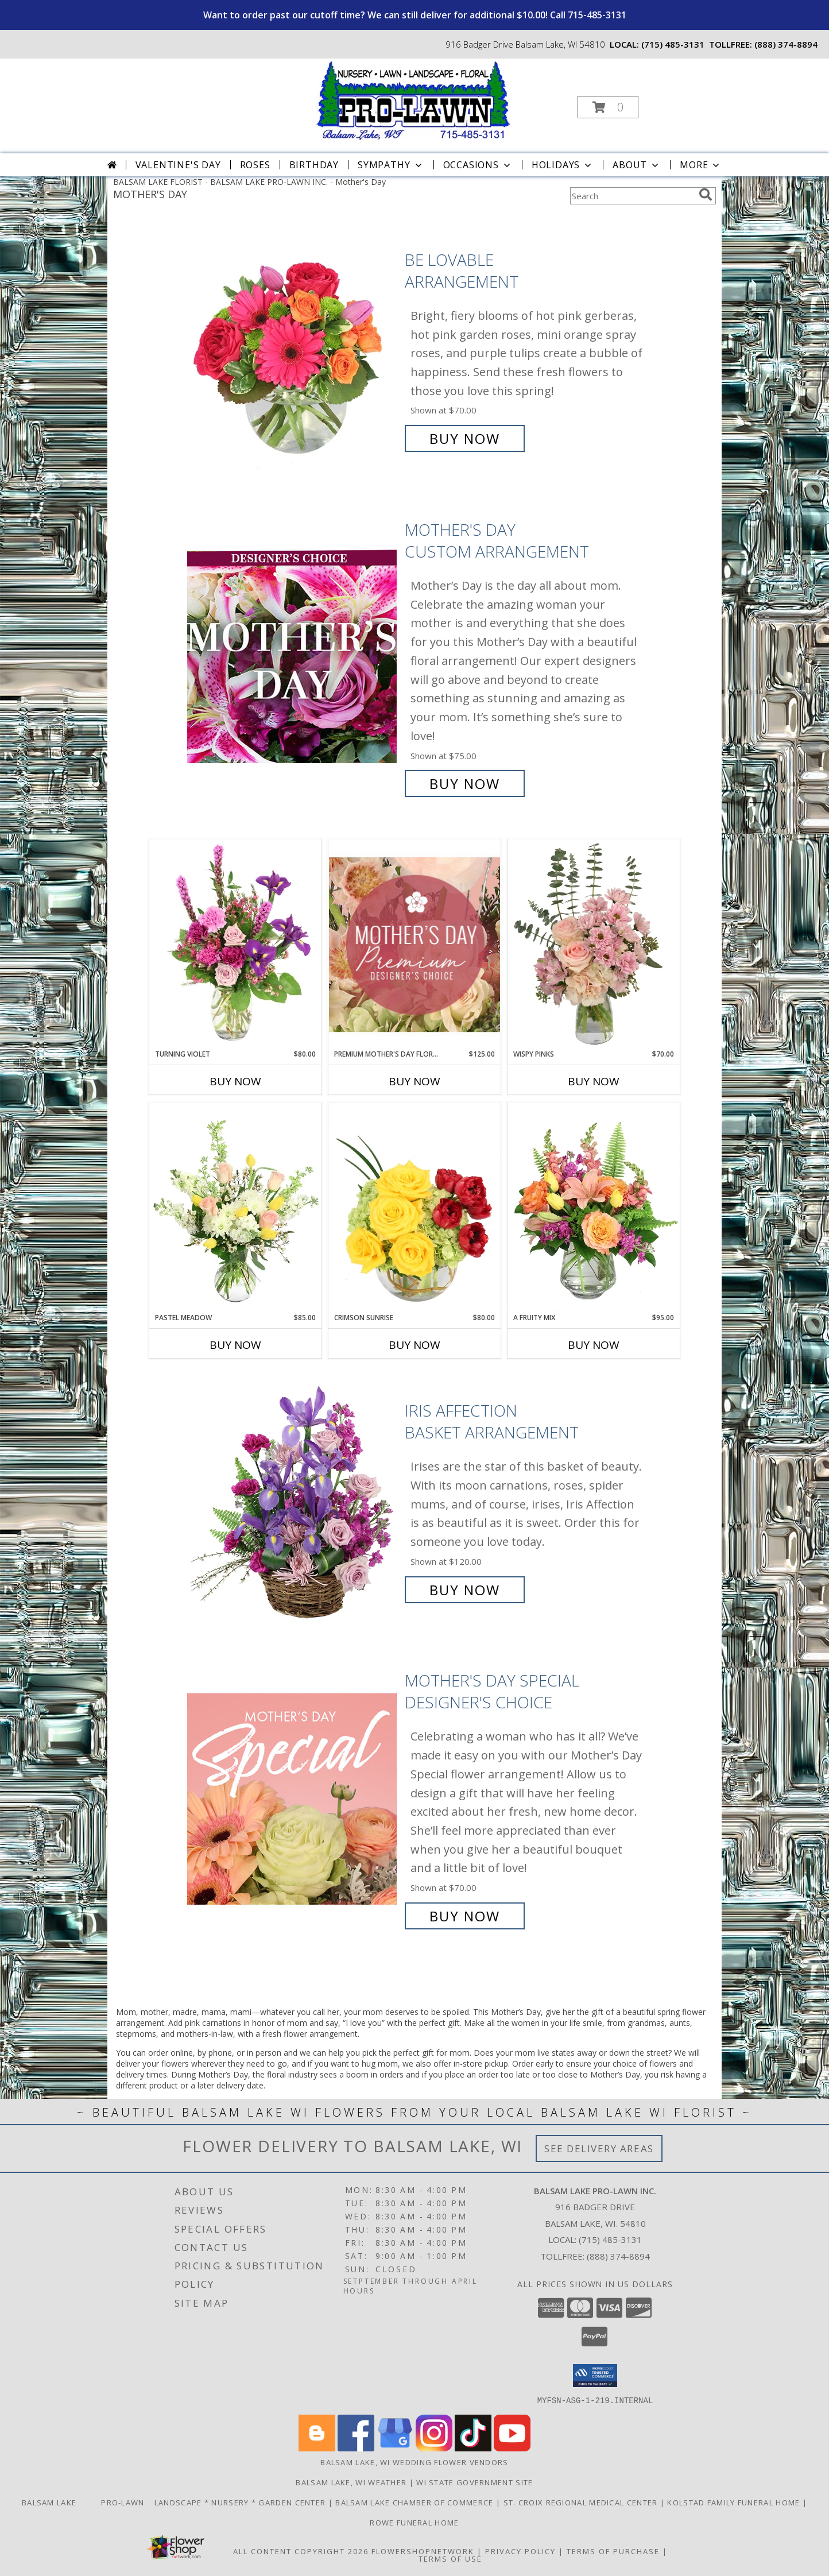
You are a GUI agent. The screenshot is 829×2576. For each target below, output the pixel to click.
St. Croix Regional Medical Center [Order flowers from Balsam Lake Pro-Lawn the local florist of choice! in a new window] (581, 2502)
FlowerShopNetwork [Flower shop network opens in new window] (422, 2551)
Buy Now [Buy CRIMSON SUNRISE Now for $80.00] (414, 1344)
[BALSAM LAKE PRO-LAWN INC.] (413, 99)
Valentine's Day (178, 164)
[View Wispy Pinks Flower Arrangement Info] (594, 944)
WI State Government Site (474, 2482)
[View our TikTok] (473, 2447)
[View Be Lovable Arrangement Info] (293, 349)
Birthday (314, 164)
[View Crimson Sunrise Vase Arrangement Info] (414, 1207)
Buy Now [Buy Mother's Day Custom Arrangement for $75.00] (464, 783)
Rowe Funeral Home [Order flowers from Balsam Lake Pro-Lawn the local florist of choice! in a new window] (414, 2522)
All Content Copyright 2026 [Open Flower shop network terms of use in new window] (301, 2551)
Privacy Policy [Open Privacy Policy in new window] (520, 2551)
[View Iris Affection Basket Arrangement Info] (293, 1500)
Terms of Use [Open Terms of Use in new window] (450, 2558)
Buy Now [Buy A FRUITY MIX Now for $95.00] (593, 1344)
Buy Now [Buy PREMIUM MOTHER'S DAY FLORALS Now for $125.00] (414, 1081)
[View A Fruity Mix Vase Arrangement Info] (594, 1207)
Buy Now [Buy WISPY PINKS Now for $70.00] (593, 1081)
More (701, 164)
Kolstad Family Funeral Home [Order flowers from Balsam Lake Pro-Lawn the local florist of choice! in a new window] (734, 2502)
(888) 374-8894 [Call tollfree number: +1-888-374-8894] (786, 44)
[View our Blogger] (317, 2447)
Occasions (478, 164)
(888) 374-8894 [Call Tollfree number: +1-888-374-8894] (618, 2256)
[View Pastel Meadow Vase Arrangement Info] (235, 1207)
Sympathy (391, 164)
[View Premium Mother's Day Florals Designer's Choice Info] (414, 944)
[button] (608, 107)
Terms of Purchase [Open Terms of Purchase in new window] (613, 2551)
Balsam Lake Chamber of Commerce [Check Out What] (415, 2502)
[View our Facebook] (356, 2447)
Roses (255, 164)
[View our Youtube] (512, 2447)
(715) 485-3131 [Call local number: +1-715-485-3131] (672, 44)
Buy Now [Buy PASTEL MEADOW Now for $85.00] (235, 1344)
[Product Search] (632, 196)
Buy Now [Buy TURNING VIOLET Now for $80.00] (235, 1081)
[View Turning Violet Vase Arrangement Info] (235, 944)
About (637, 164)
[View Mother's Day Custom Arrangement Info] (293, 656)
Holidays (563, 164)
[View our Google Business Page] (395, 2447)
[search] (705, 195)
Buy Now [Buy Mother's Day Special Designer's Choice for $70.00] (464, 1915)
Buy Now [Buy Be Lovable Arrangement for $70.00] (464, 438)
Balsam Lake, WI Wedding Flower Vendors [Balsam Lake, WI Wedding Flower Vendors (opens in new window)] (414, 2462)
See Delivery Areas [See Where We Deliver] (599, 2148)
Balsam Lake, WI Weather (351, 2482)
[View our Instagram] (434, 2447)
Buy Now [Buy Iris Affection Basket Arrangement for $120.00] (464, 1589)
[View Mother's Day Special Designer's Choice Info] (293, 1798)
